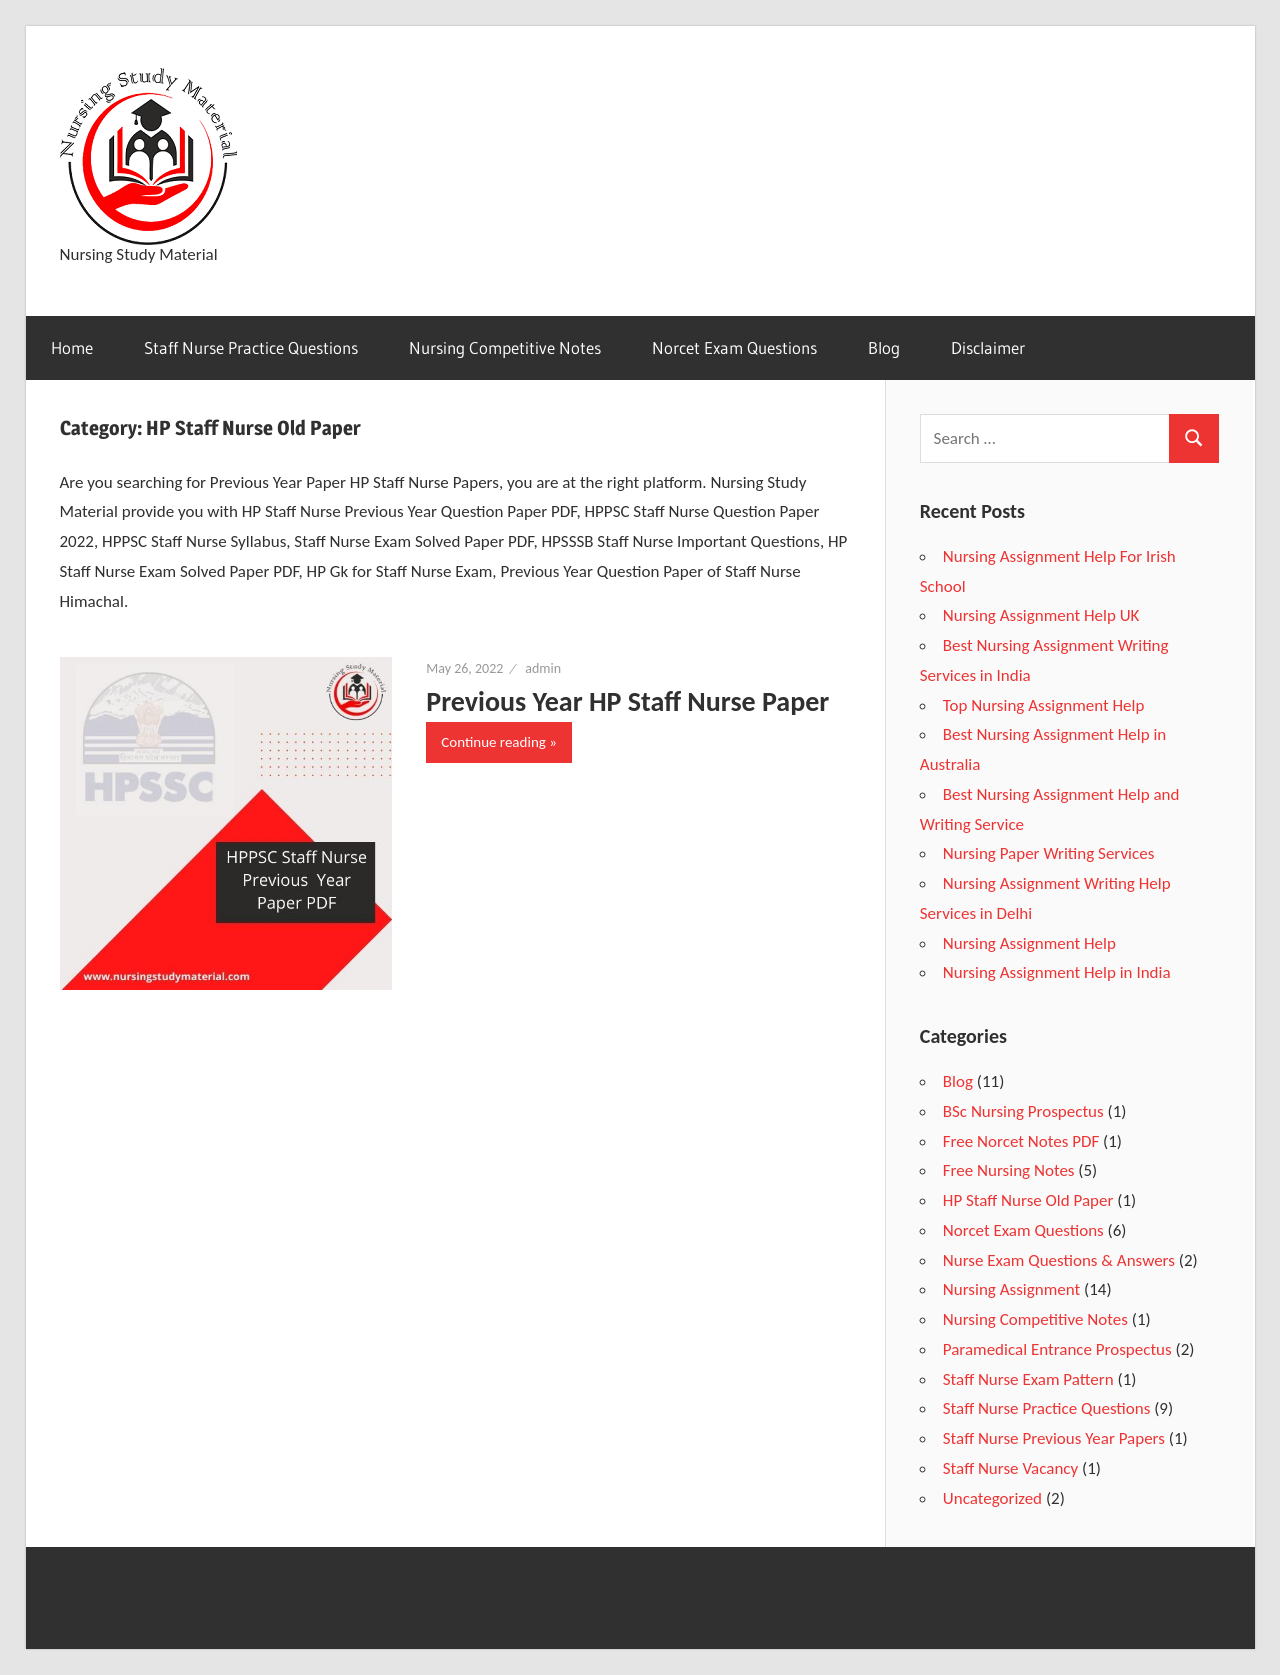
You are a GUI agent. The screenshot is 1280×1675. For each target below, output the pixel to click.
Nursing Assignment (1011, 1289)
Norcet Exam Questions (734, 347)
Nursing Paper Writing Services (1049, 853)
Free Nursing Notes (1009, 1170)
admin (543, 668)
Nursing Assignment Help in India (1057, 972)
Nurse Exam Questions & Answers (1059, 1260)
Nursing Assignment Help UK (1041, 615)
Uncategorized (992, 1498)
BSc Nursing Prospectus (1023, 1111)
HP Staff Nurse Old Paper (1028, 1200)
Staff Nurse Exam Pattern (1028, 1379)
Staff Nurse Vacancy (1010, 1468)
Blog (884, 347)
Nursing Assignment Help (1029, 943)
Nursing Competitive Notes (505, 347)
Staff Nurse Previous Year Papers (1054, 1438)
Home (72, 347)
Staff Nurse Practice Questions (251, 347)
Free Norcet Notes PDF (1021, 1141)
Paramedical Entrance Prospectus (1057, 1349)
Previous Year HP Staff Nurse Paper (627, 701)
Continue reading (493, 742)
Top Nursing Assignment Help (1044, 705)
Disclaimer (988, 347)
